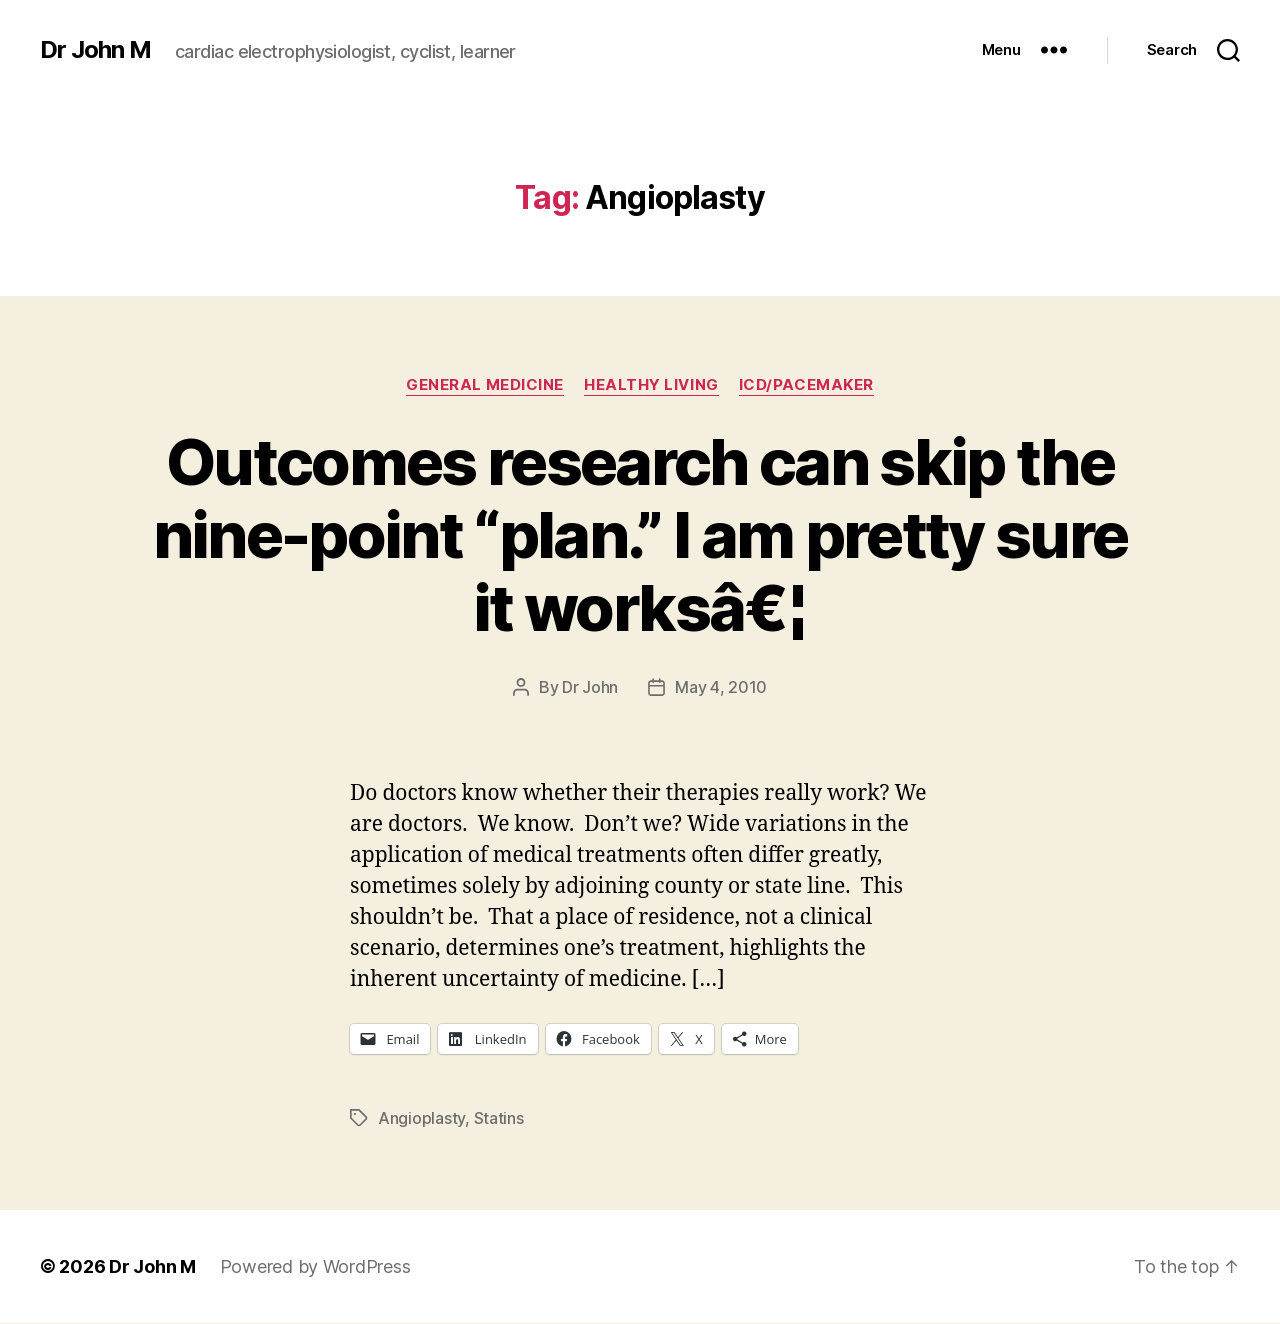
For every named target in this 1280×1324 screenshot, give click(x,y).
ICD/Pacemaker (806, 385)
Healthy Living (651, 385)
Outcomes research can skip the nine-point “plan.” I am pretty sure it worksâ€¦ (640, 534)
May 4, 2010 (721, 687)
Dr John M (95, 50)
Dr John (590, 687)
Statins (499, 1118)
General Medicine (485, 385)
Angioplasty (421, 1118)
